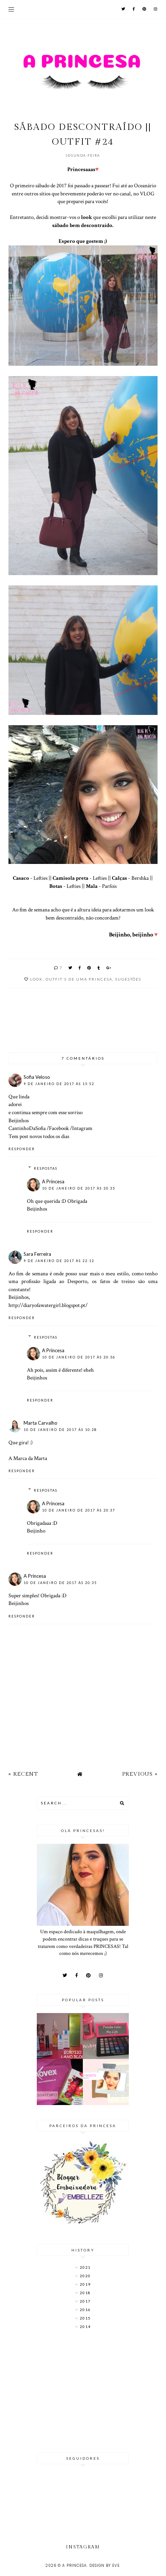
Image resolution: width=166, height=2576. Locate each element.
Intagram (82, 1128)
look (36, 979)
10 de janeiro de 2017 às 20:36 (78, 1357)
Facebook (59, 1128)
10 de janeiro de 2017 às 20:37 (78, 1510)
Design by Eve (104, 2565)
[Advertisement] (83, 2392)
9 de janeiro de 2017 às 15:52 (59, 1084)
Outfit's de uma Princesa (79, 979)
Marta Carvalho (40, 1423)
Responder (21, 1149)
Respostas (45, 1168)
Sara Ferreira (37, 1254)
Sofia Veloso (37, 1077)
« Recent (23, 1774)
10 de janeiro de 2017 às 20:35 (78, 1188)
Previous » (140, 1774)
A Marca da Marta (27, 1458)
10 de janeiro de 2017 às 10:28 (60, 1430)
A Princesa (53, 1181)
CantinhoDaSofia (27, 1128)
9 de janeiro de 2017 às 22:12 (59, 1261)
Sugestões (128, 979)
